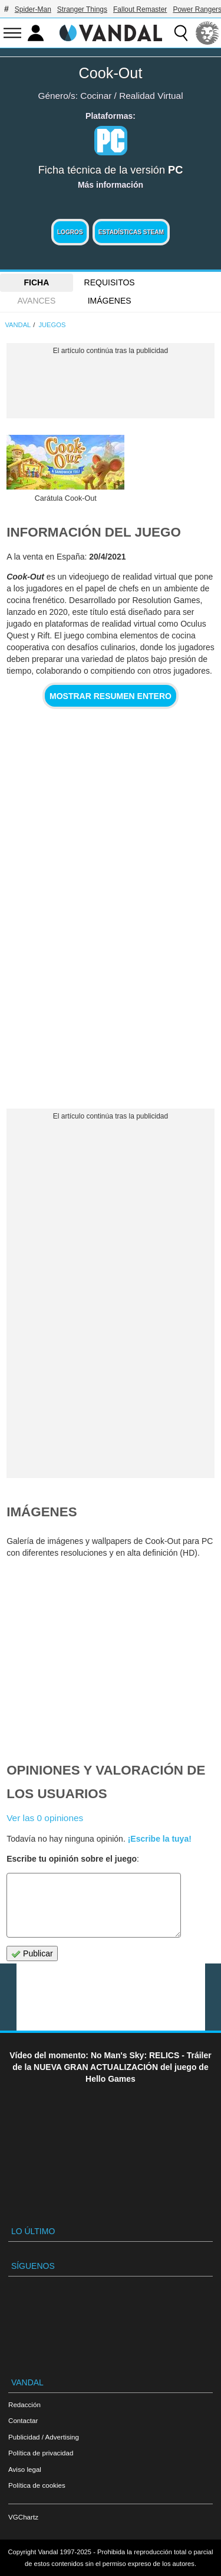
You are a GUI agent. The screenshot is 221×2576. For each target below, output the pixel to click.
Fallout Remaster (140, 9)
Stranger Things (82, 9)
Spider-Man (33, 9)
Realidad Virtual (151, 96)
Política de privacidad (40, 2453)
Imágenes (109, 300)
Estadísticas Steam (131, 232)
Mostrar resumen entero (110, 696)
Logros (70, 232)
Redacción (24, 2404)
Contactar (23, 2420)
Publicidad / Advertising (43, 2437)
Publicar (31, 1954)
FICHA (36, 282)
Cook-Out (111, 73)
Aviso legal (24, 2469)
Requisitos (109, 282)
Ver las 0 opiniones (44, 1818)
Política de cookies (36, 2485)
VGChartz (23, 2517)
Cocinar (95, 96)
